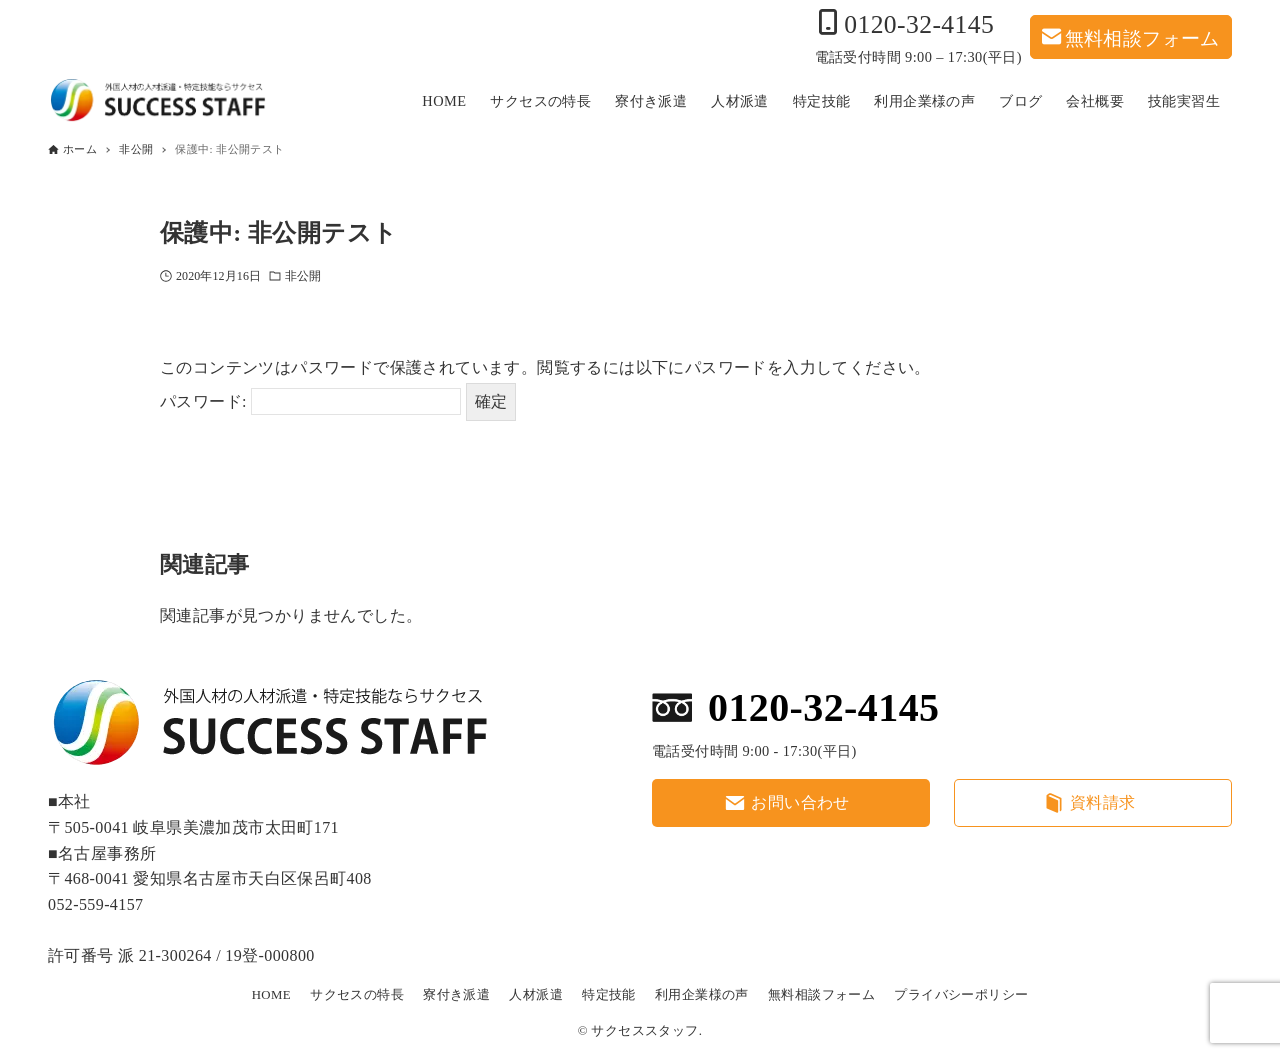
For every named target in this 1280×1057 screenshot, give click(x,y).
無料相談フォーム (1142, 36)
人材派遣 (536, 995)
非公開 (303, 276)
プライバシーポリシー (961, 995)
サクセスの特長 (357, 995)
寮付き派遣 (456, 995)
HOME (271, 995)
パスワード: (310, 401)
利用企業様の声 (702, 995)
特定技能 (609, 995)
